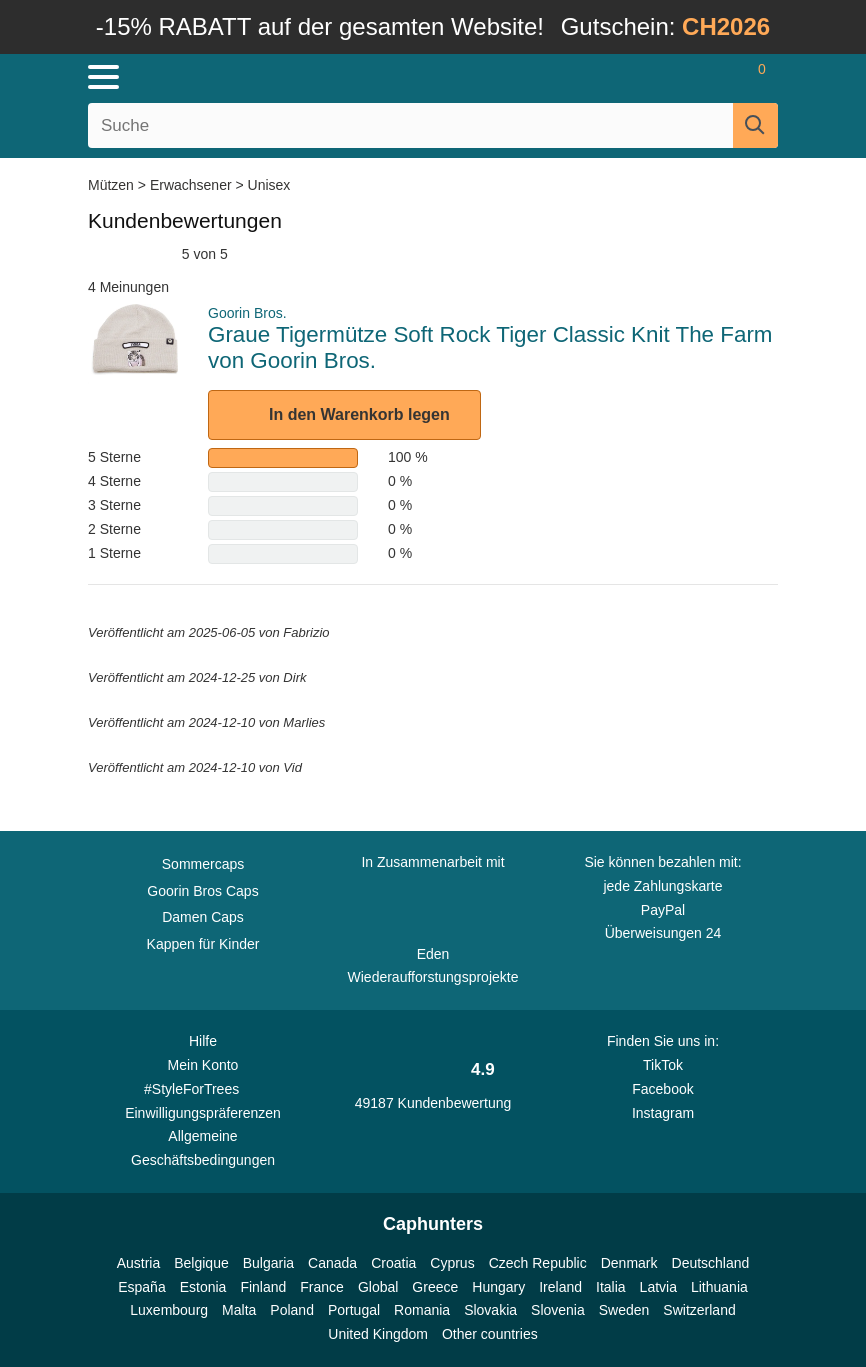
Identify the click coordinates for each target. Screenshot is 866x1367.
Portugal (354, 1310)
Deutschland (711, 1263)
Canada (332, 1263)
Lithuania (719, 1287)
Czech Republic (538, 1263)
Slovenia (558, 1310)
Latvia (658, 1287)
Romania (422, 1310)
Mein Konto (203, 1065)
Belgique (201, 1263)
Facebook (662, 1089)
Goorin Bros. (247, 313)
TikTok (663, 1065)
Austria (139, 1263)
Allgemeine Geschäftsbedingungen (203, 1148)
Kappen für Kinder (203, 944)
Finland (263, 1287)
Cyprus (452, 1263)
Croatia (393, 1263)
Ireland (560, 1287)
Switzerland (699, 1310)
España (141, 1287)
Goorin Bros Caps (202, 891)
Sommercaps (203, 864)
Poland (292, 1310)
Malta (239, 1310)
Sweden (624, 1310)
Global (378, 1287)
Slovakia (490, 1310)
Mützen (113, 185)
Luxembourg (169, 1310)
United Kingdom (378, 1334)
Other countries (490, 1334)
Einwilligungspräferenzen (203, 1113)
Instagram (663, 1113)
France (322, 1287)
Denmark (629, 1263)
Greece (435, 1287)
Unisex (269, 185)
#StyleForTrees (203, 1088)
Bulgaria (268, 1263)
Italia (611, 1287)
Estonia (203, 1287)
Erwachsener (191, 185)
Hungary (498, 1287)
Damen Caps (203, 917)
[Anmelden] (682, 77)
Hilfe (203, 1041)
